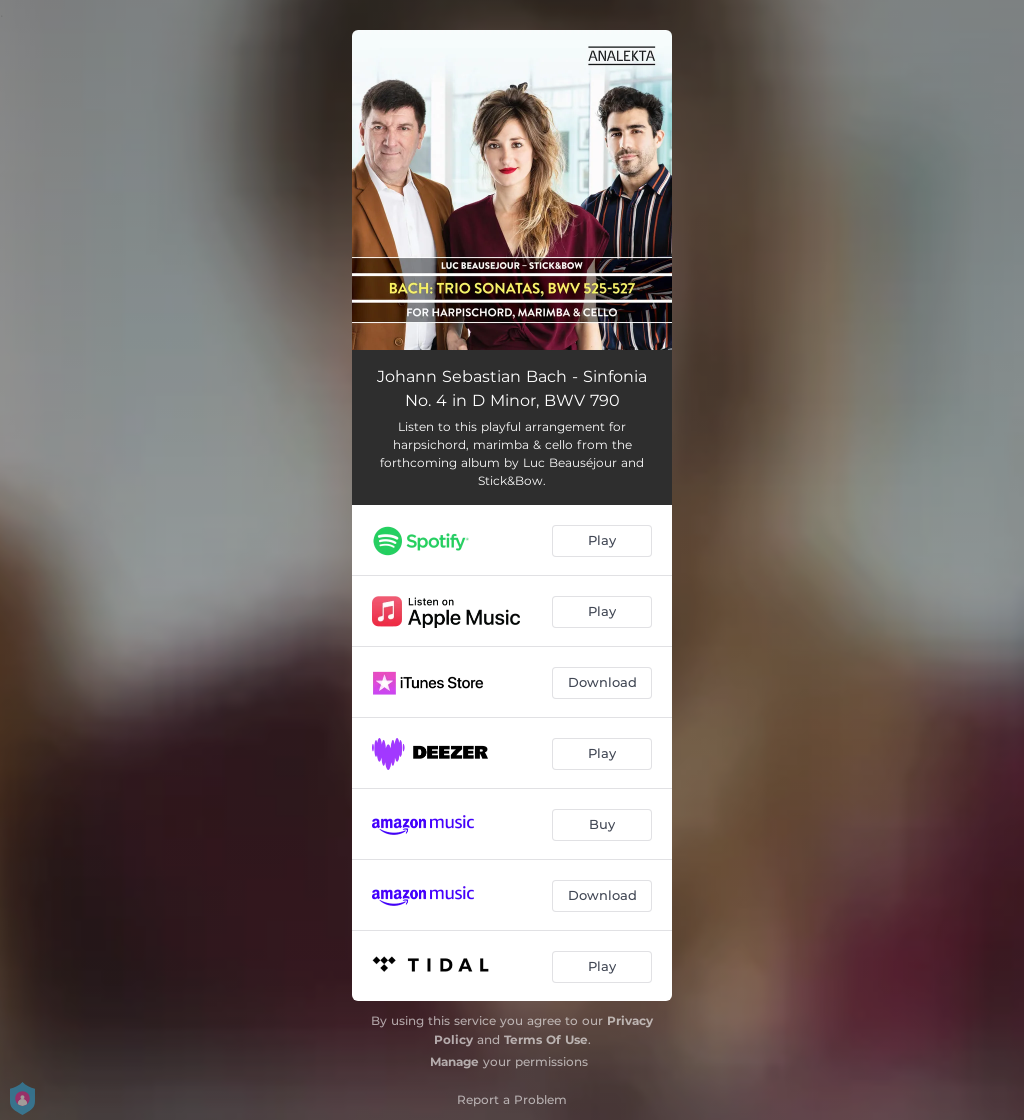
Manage (454, 1061)
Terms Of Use (546, 1039)
